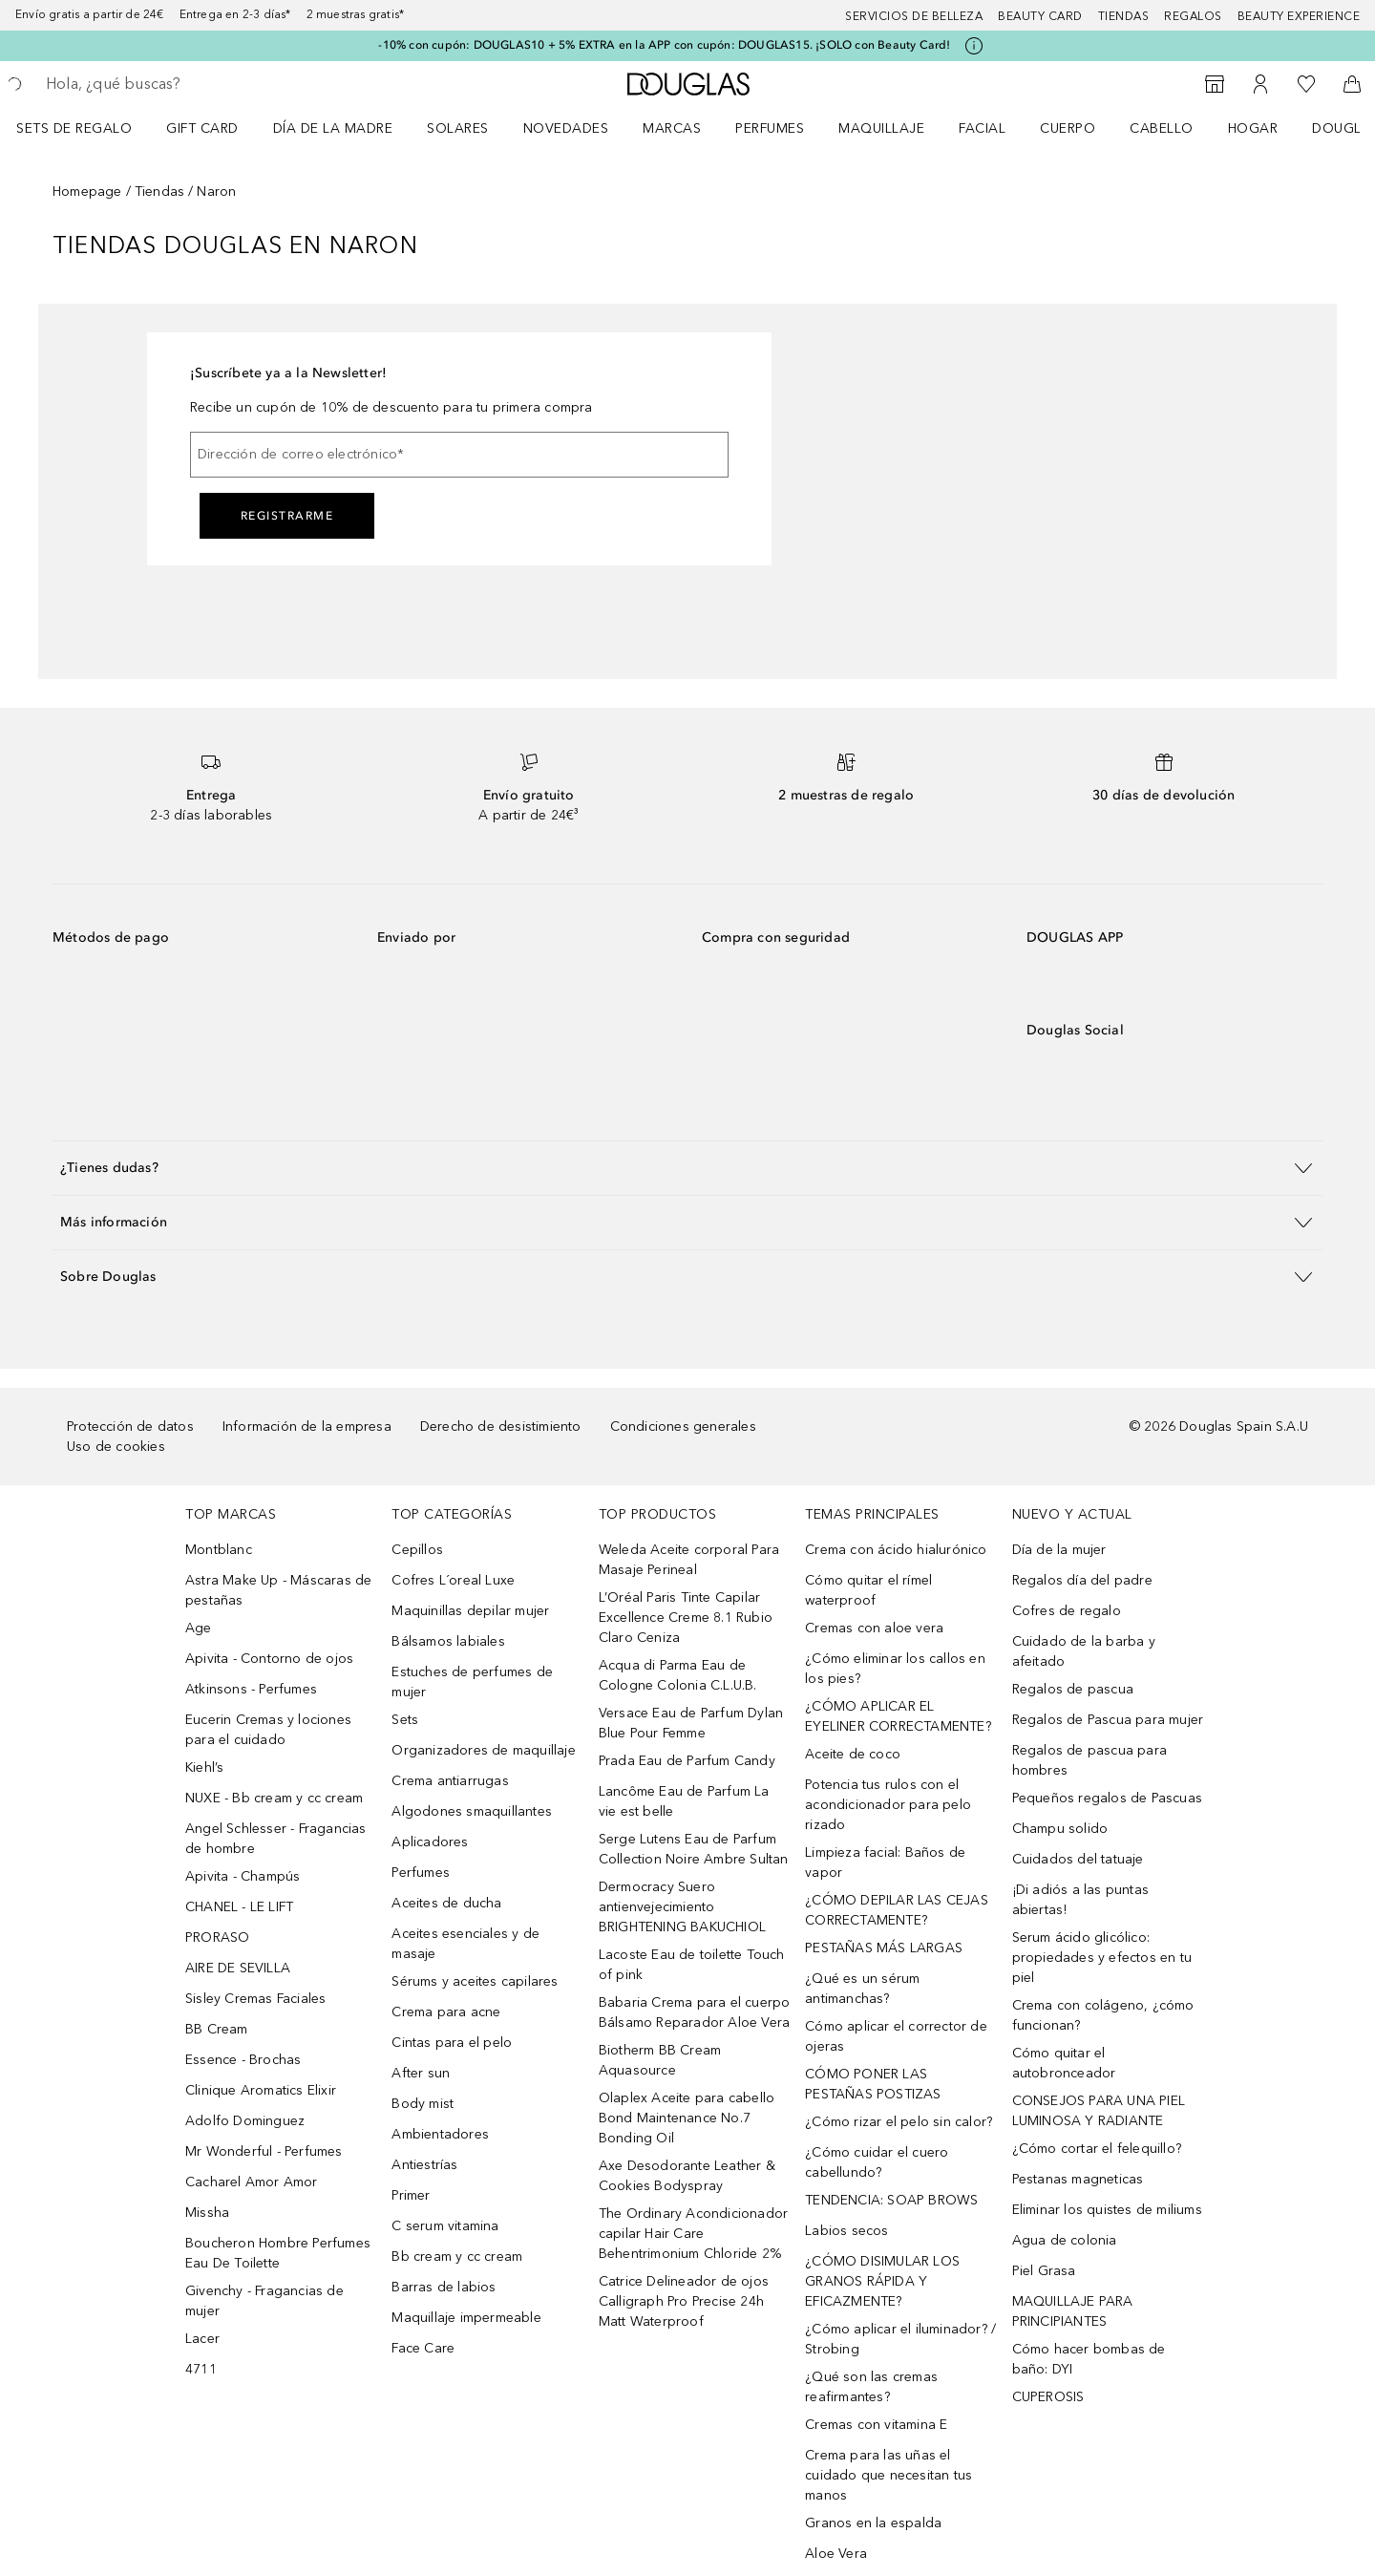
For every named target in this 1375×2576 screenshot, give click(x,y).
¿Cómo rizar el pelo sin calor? (898, 2122)
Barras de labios (443, 2287)
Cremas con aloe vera (874, 1628)
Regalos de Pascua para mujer (1108, 1720)
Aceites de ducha (446, 1903)
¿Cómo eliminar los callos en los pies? (895, 1668)
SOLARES (458, 128)
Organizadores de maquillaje (483, 1750)
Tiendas (1124, 16)
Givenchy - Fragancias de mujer (264, 2301)
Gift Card (202, 128)
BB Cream (216, 2029)
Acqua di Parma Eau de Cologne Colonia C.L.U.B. (678, 1675)
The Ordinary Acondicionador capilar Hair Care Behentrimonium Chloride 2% (693, 2233)
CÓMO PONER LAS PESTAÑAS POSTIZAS (873, 2084)
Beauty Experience (1299, 16)
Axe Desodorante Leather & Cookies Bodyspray (687, 2176)
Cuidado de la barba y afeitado (1083, 1651)
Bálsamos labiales (447, 1641)
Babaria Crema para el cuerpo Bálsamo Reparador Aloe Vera (695, 2012)
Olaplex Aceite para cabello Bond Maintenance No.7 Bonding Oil (686, 2118)
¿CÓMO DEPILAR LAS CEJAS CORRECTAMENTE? (896, 1910)
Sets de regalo (74, 128)
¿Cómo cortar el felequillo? (1096, 2148)
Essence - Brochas (243, 2060)
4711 (201, 2369)
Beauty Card (1040, 16)
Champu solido (1060, 1828)
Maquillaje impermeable (465, 2318)
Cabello (1162, 128)
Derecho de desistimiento (501, 1426)
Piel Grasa (1044, 2271)
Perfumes (769, 128)
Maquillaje (881, 128)
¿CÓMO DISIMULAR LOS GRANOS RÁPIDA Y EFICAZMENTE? (882, 2281)
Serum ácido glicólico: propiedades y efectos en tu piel (1102, 1957)
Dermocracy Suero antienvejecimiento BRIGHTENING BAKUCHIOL (682, 1907)
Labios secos (846, 2231)
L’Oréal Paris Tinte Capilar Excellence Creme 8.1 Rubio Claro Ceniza (685, 1617)
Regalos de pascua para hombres (1089, 1760)
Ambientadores (440, 2134)
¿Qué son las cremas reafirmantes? (871, 2387)
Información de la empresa (306, 1426)
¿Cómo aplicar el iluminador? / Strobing (900, 2339)
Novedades (566, 128)
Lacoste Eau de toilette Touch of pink (692, 1965)
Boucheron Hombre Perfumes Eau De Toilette (277, 2253)
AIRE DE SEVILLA (237, 1968)
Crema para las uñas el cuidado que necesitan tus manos (888, 2475)
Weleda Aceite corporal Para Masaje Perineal (689, 1560)
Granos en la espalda (873, 2523)
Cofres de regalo (1066, 1611)
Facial (982, 128)
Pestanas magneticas (1078, 2179)
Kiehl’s (204, 1767)
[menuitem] (86, 128)
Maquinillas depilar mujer (470, 1611)
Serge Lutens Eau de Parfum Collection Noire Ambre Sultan (694, 1849)
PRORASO (217, 1937)
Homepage (87, 191)
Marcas (672, 128)
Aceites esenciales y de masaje (465, 1944)
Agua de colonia (1064, 2240)
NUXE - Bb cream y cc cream (274, 1798)
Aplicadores (429, 1842)
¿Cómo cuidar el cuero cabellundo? (876, 2162)
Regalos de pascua (1072, 1689)
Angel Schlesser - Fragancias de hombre (276, 1838)
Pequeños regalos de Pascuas (1107, 1798)
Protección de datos (130, 1426)
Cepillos (417, 1550)
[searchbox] (186, 84)
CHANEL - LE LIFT (239, 1907)
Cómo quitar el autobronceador (1064, 2063)
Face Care (423, 2348)
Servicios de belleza (914, 16)
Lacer (202, 2339)
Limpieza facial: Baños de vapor (885, 1862)
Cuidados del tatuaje (1078, 1859)
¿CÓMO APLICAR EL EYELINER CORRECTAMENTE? (898, 1716)
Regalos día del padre (1082, 1580)
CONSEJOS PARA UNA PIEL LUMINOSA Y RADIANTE (1098, 2111)
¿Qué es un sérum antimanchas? (862, 1988)
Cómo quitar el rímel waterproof (868, 1590)
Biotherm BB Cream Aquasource (660, 2060)
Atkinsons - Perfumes (251, 1689)
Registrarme (287, 515)
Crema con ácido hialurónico (895, 1550)
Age (198, 1628)
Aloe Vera (836, 2553)
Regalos (1193, 16)
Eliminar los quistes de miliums (1107, 2210)
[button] (687, 1167)
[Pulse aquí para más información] (974, 46)
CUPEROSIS (1048, 2397)
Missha (207, 2212)
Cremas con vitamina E (876, 2424)
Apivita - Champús (242, 1876)
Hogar (1253, 128)
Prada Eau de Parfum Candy (687, 1761)
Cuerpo (1067, 128)
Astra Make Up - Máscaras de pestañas (278, 1590)
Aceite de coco (852, 1754)
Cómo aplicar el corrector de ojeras (896, 2036)
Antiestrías (424, 2165)
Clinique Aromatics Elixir (260, 2090)
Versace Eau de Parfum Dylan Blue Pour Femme (691, 1723)
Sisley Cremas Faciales (255, 1999)
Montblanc (218, 1550)
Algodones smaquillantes (471, 1811)
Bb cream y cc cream (456, 2256)
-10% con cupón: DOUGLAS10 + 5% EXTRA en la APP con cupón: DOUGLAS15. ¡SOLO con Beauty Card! (664, 45)
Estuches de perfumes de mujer (472, 1682)
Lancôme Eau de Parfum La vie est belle (684, 1801)
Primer (410, 2195)
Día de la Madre (333, 128)
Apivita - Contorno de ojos (269, 1658)
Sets (404, 1720)
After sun (420, 2073)
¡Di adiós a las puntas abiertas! (1080, 1900)
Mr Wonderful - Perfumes (264, 2151)
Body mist (422, 2104)
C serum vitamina (444, 2226)
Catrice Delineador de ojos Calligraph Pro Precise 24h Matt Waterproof (684, 2301)
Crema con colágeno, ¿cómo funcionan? (1103, 2015)
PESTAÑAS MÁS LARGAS (883, 1948)
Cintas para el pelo (451, 2042)
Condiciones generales (683, 1426)
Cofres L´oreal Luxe (453, 1580)
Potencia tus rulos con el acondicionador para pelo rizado (888, 1805)
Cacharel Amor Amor (251, 2182)
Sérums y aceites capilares (474, 1981)
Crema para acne (445, 2012)
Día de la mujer (1059, 1550)
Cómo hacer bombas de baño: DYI (1089, 2359)
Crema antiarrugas (449, 1781)
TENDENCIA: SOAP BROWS (891, 2200)
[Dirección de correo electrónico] (459, 455)
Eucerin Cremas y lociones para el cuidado (268, 1730)
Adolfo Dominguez (245, 2121)
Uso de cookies (116, 1446)
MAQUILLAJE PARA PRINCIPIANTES (1072, 2311)
